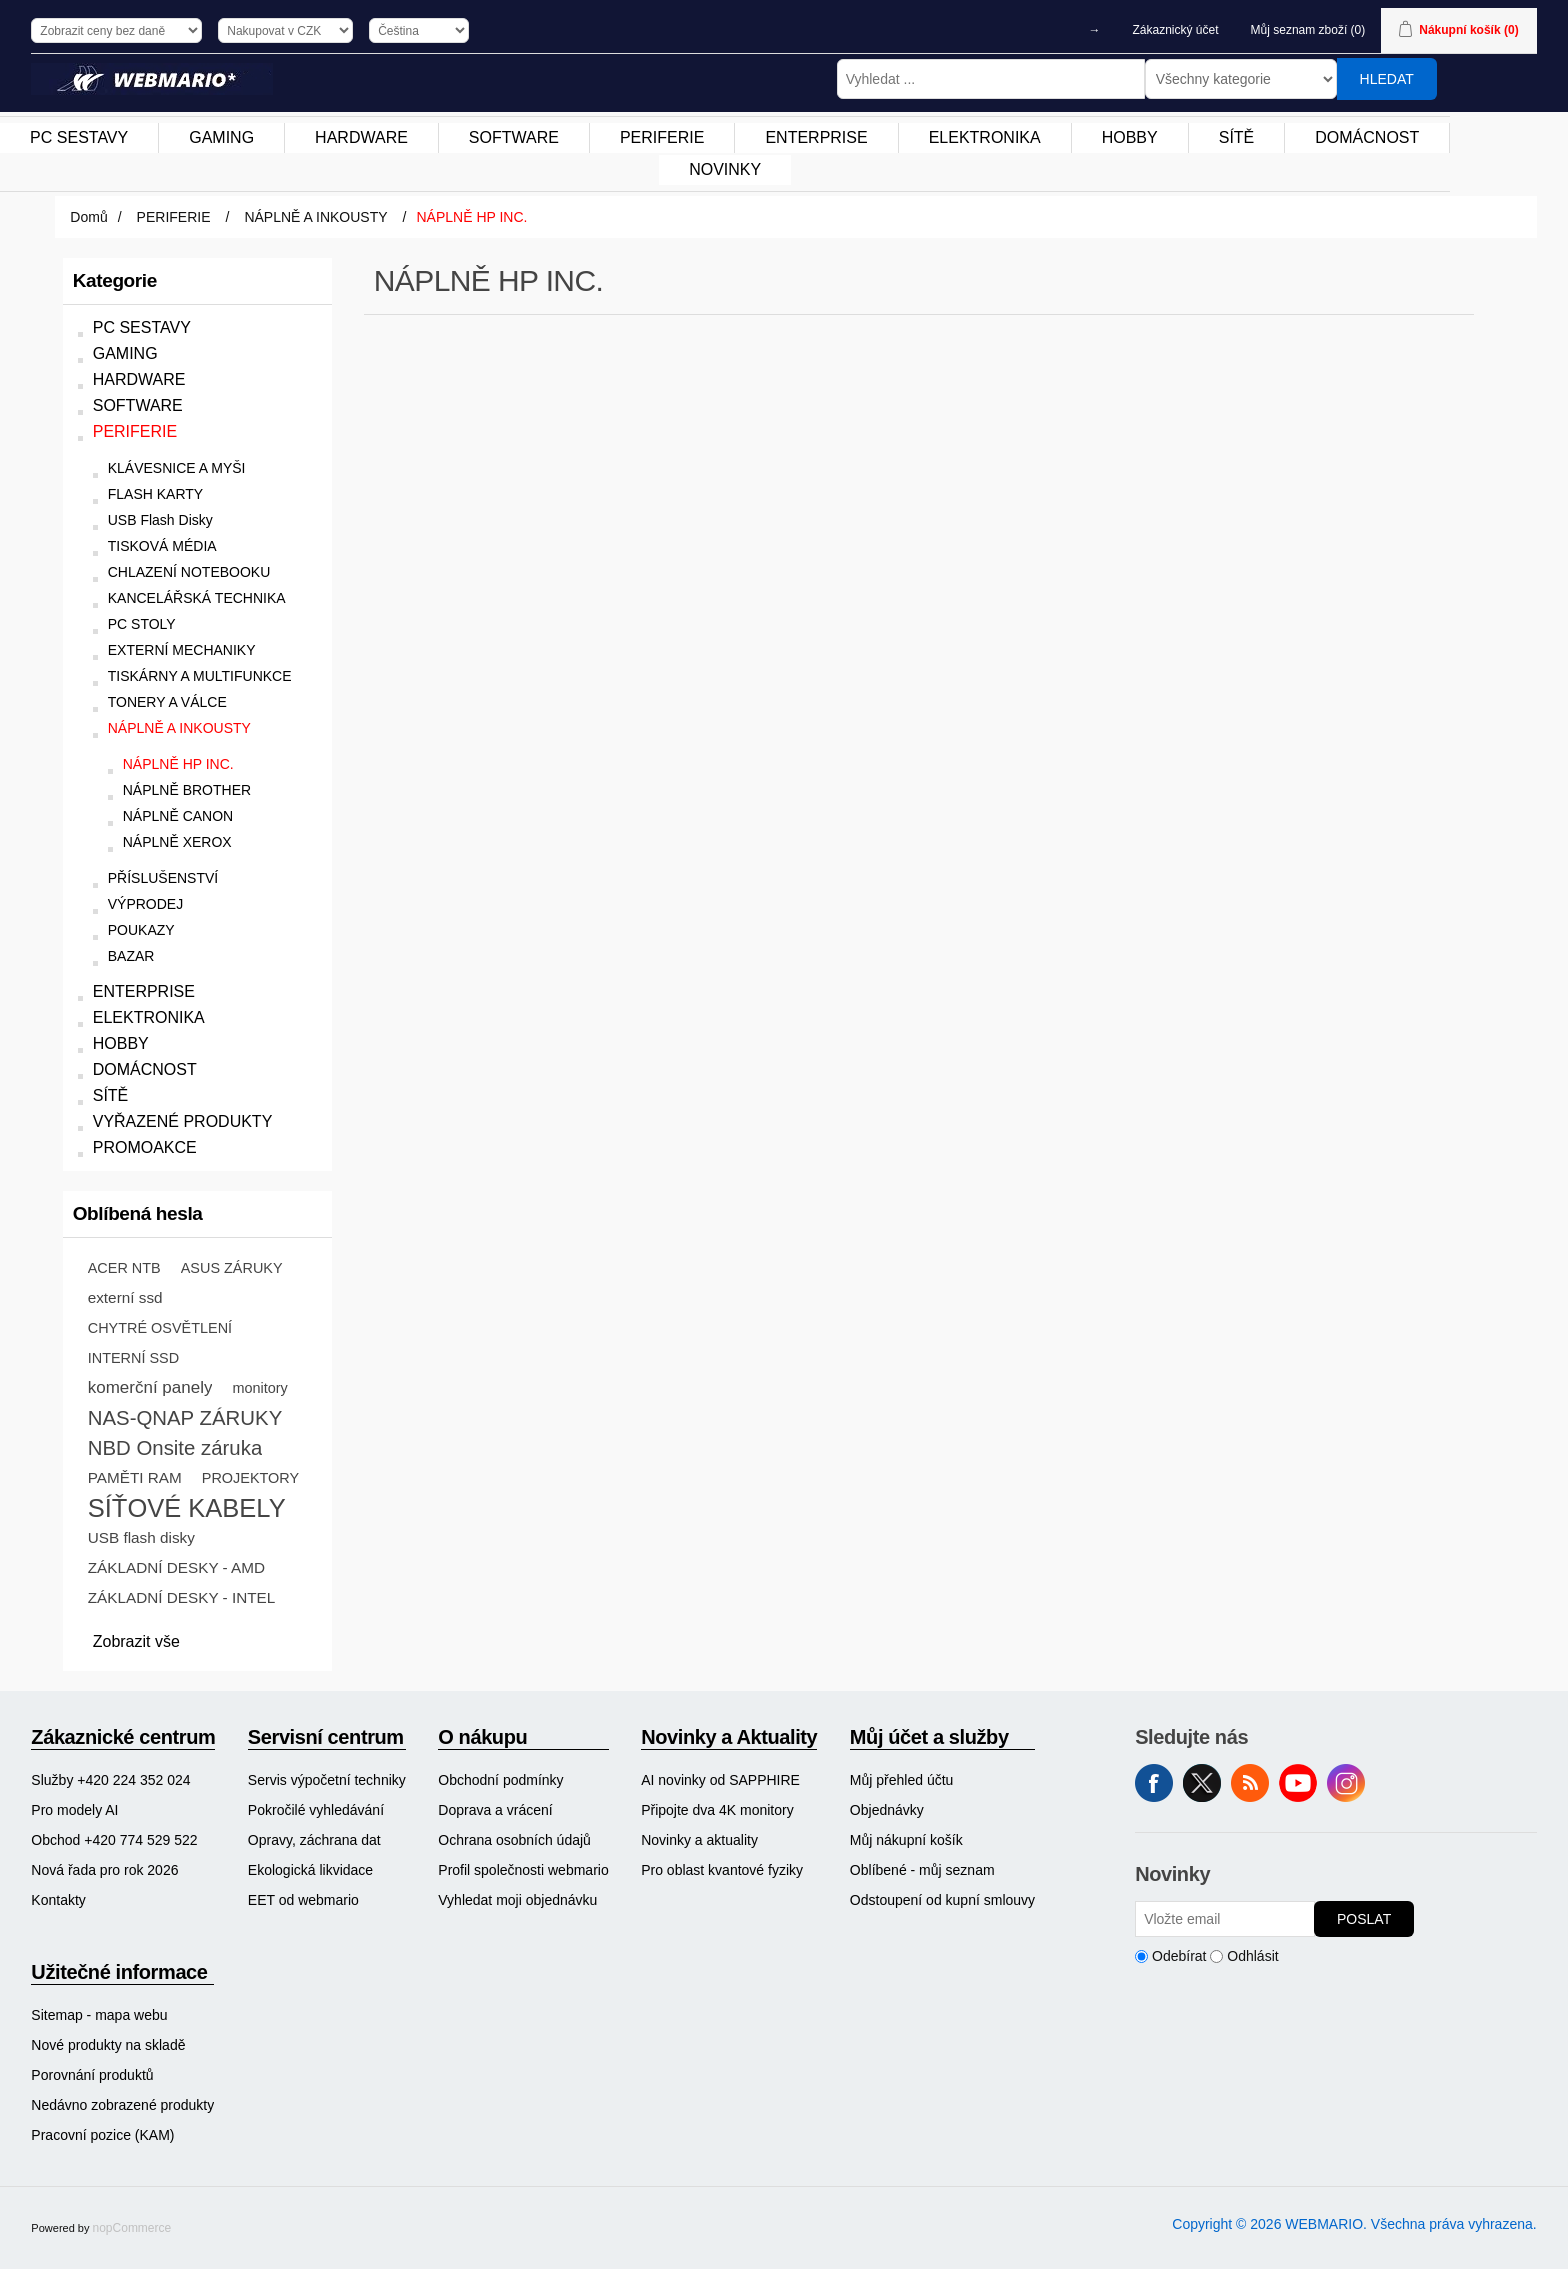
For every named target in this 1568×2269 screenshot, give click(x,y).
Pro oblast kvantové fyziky (722, 1870)
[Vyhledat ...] (991, 79)
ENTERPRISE (144, 991)
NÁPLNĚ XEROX (177, 842)
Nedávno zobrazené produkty (122, 2105)
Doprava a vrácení (495, 1810)
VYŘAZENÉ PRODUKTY (183, 1121)
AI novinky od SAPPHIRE (720, 1780)
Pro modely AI (74, 1810)
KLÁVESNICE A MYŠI (177, 468)
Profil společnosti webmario (523, 1870)
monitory (259, 1388)
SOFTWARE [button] (514, 137)
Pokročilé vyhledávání (316, 1810)
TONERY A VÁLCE (167, 702)
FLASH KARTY (155, 494)
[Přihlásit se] (1225, 1919)
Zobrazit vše (136, 1641)
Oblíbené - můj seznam (922, 1870)
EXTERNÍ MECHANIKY (182, 650)
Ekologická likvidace (310, 1870)
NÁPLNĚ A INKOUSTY (179, 728)
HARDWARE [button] (361, 137)
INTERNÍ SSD (133, 1358)
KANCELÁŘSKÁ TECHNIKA (197, 598)
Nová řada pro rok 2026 (104, 1870)
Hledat (1387, 79)
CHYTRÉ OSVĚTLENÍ (160, 1328)
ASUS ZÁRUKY (232, 1268)
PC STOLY (142, 624)
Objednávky (887, 1810)
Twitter (1202, 1783)
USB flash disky (141, 1537)
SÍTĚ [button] (1237, 137)
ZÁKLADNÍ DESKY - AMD (176, 1567)
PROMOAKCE (145, 1147)
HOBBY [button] (1130, 137)
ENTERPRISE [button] (816, 137)
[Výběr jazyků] (419, 30)
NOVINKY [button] (725, 169)
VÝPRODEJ (145, 904)
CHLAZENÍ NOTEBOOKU (189, 572)
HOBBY (121, 1043)
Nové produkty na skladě (108, 2045)
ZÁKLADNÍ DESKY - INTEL (182, 1597)
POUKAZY (141, 930)
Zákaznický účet (1176, 30)
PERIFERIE (135, 431)
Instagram (1346, 1783)
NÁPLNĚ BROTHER (187, 790)
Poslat (1364, 1919)
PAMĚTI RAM (135, 1477)
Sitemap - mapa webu (99, 2015)
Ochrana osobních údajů (514, 1840)
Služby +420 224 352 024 (110, 1780)
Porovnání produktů (92, 2075)
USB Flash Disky (160, 520)
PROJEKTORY (250, 1478)
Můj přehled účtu (902, 1780)
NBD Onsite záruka (175, 1448)
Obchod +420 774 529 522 (114, 1840)
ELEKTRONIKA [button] (985, 137)
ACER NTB (124, 1268)
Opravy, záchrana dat (314, 1840)
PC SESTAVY (142, 327)
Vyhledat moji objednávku (517, 1900)
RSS (1250, 1783)
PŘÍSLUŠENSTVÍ (163, 878)
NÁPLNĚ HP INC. (178, 764)
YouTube (1298, 1783)
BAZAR (131, 956)
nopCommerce (132, 2228)
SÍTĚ (111, 1095)
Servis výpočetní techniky (327, 1780)
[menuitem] (79, 138)
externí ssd (125, 1297)
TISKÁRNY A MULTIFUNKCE (200, 676)
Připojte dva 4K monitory (717, 1810)
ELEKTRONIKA (149, 1017)
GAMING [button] (221, 137)
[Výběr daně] (116, 30)
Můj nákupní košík (906, 1840)
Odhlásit (1252, 1956)
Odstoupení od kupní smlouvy (942, 1900)
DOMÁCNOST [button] (1367, 137)
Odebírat (1179, 1956)
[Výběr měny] (285, 30)
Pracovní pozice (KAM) (102, 2135)
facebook (1154, 1783)
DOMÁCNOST (145, 1069)
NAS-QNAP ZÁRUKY (185, 1418)
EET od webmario (303, 1900)
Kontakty (58, 1900)
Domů (88, 217)
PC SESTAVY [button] (79, 137)
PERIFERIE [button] (662, 137)
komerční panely (150, 1387)
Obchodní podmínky (500, 1780)
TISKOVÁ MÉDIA (162, 546)
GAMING (125, 353)
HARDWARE (139, 379)
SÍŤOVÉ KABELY (187, 1508)
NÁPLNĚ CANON (178, 816)
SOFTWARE (138, 405)
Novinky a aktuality (699, 1840)
